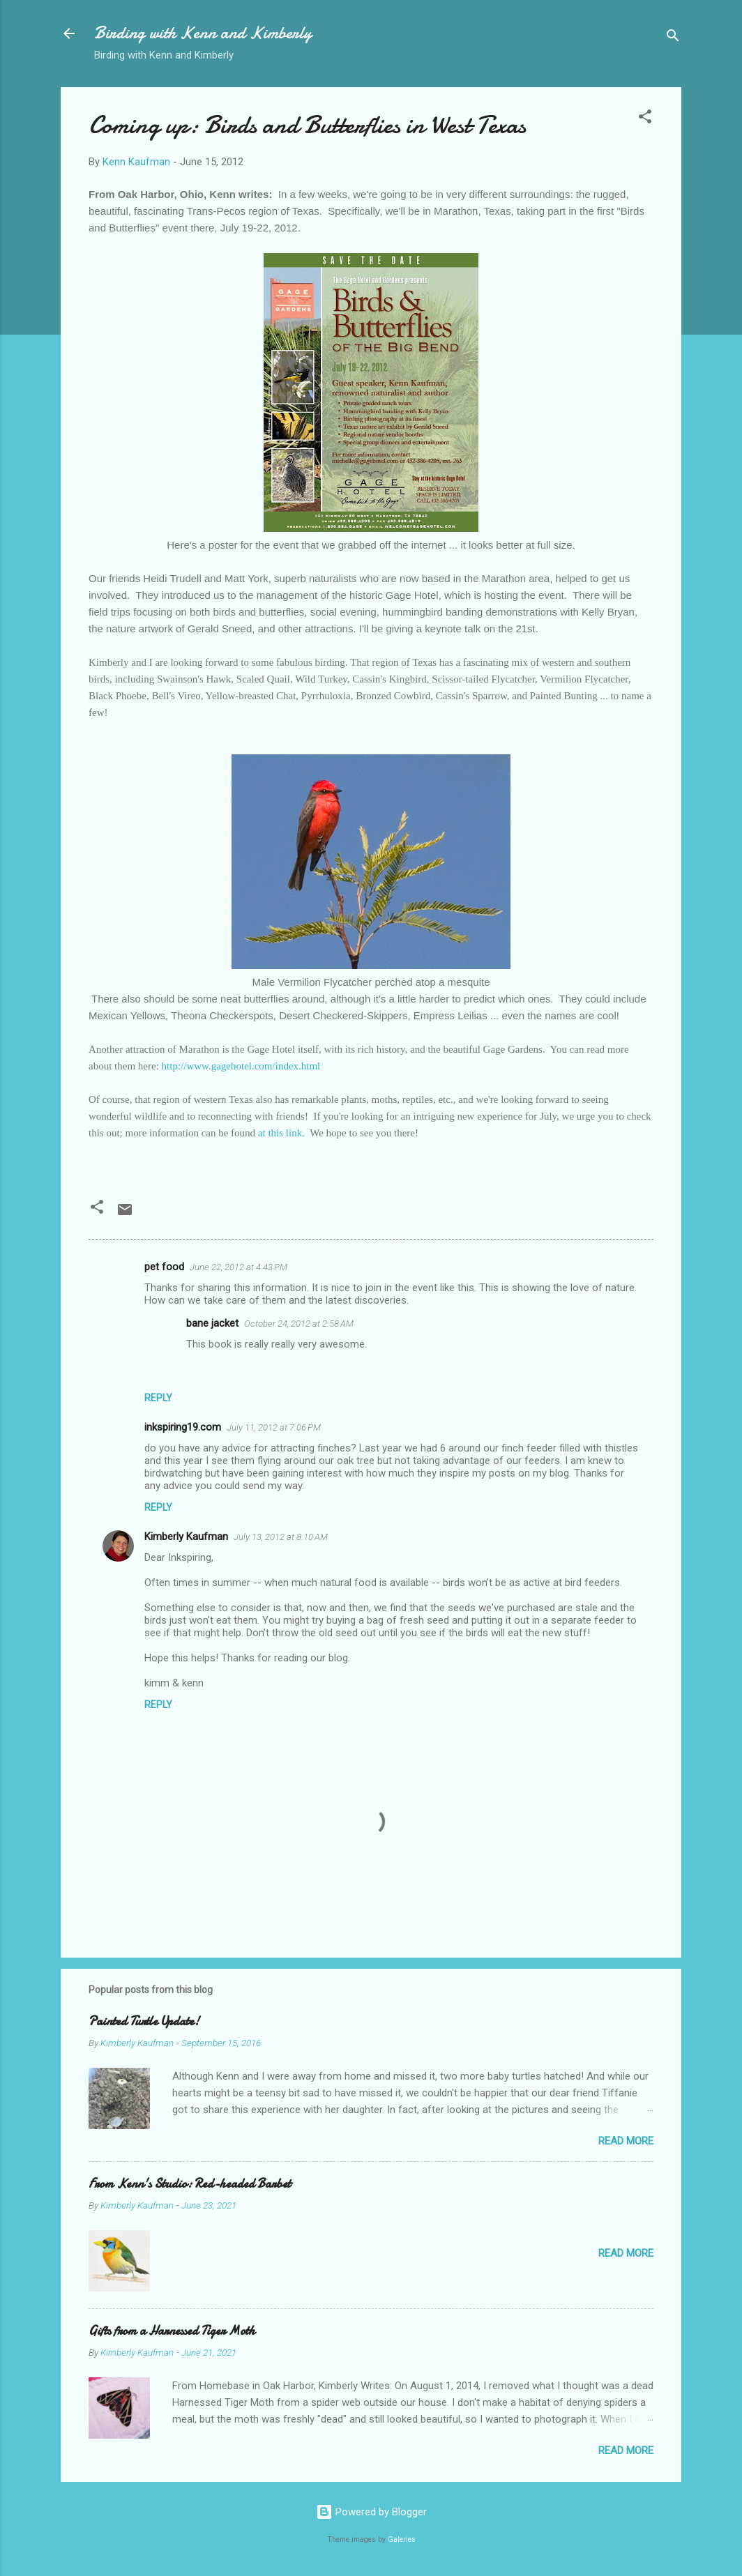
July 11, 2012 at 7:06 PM (274, 1427)
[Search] (673, 38)
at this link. (281, 1132)
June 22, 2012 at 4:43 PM (238, 1267)
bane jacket (212, 1323)
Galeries (402, 2539)
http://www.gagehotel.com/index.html (241, 1066)
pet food (164, 1266)
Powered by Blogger (371, 2512)
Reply (158, 1397)
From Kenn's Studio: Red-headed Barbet (190, 2184)
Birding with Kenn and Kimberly (203, 33)
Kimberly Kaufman (186, 1536)
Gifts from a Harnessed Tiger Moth (172, 2331)
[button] (645, 119)
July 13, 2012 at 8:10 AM (281, 1537)
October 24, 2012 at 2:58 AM (299, 1323)
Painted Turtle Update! (144, 2021)
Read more (625, 2141)
